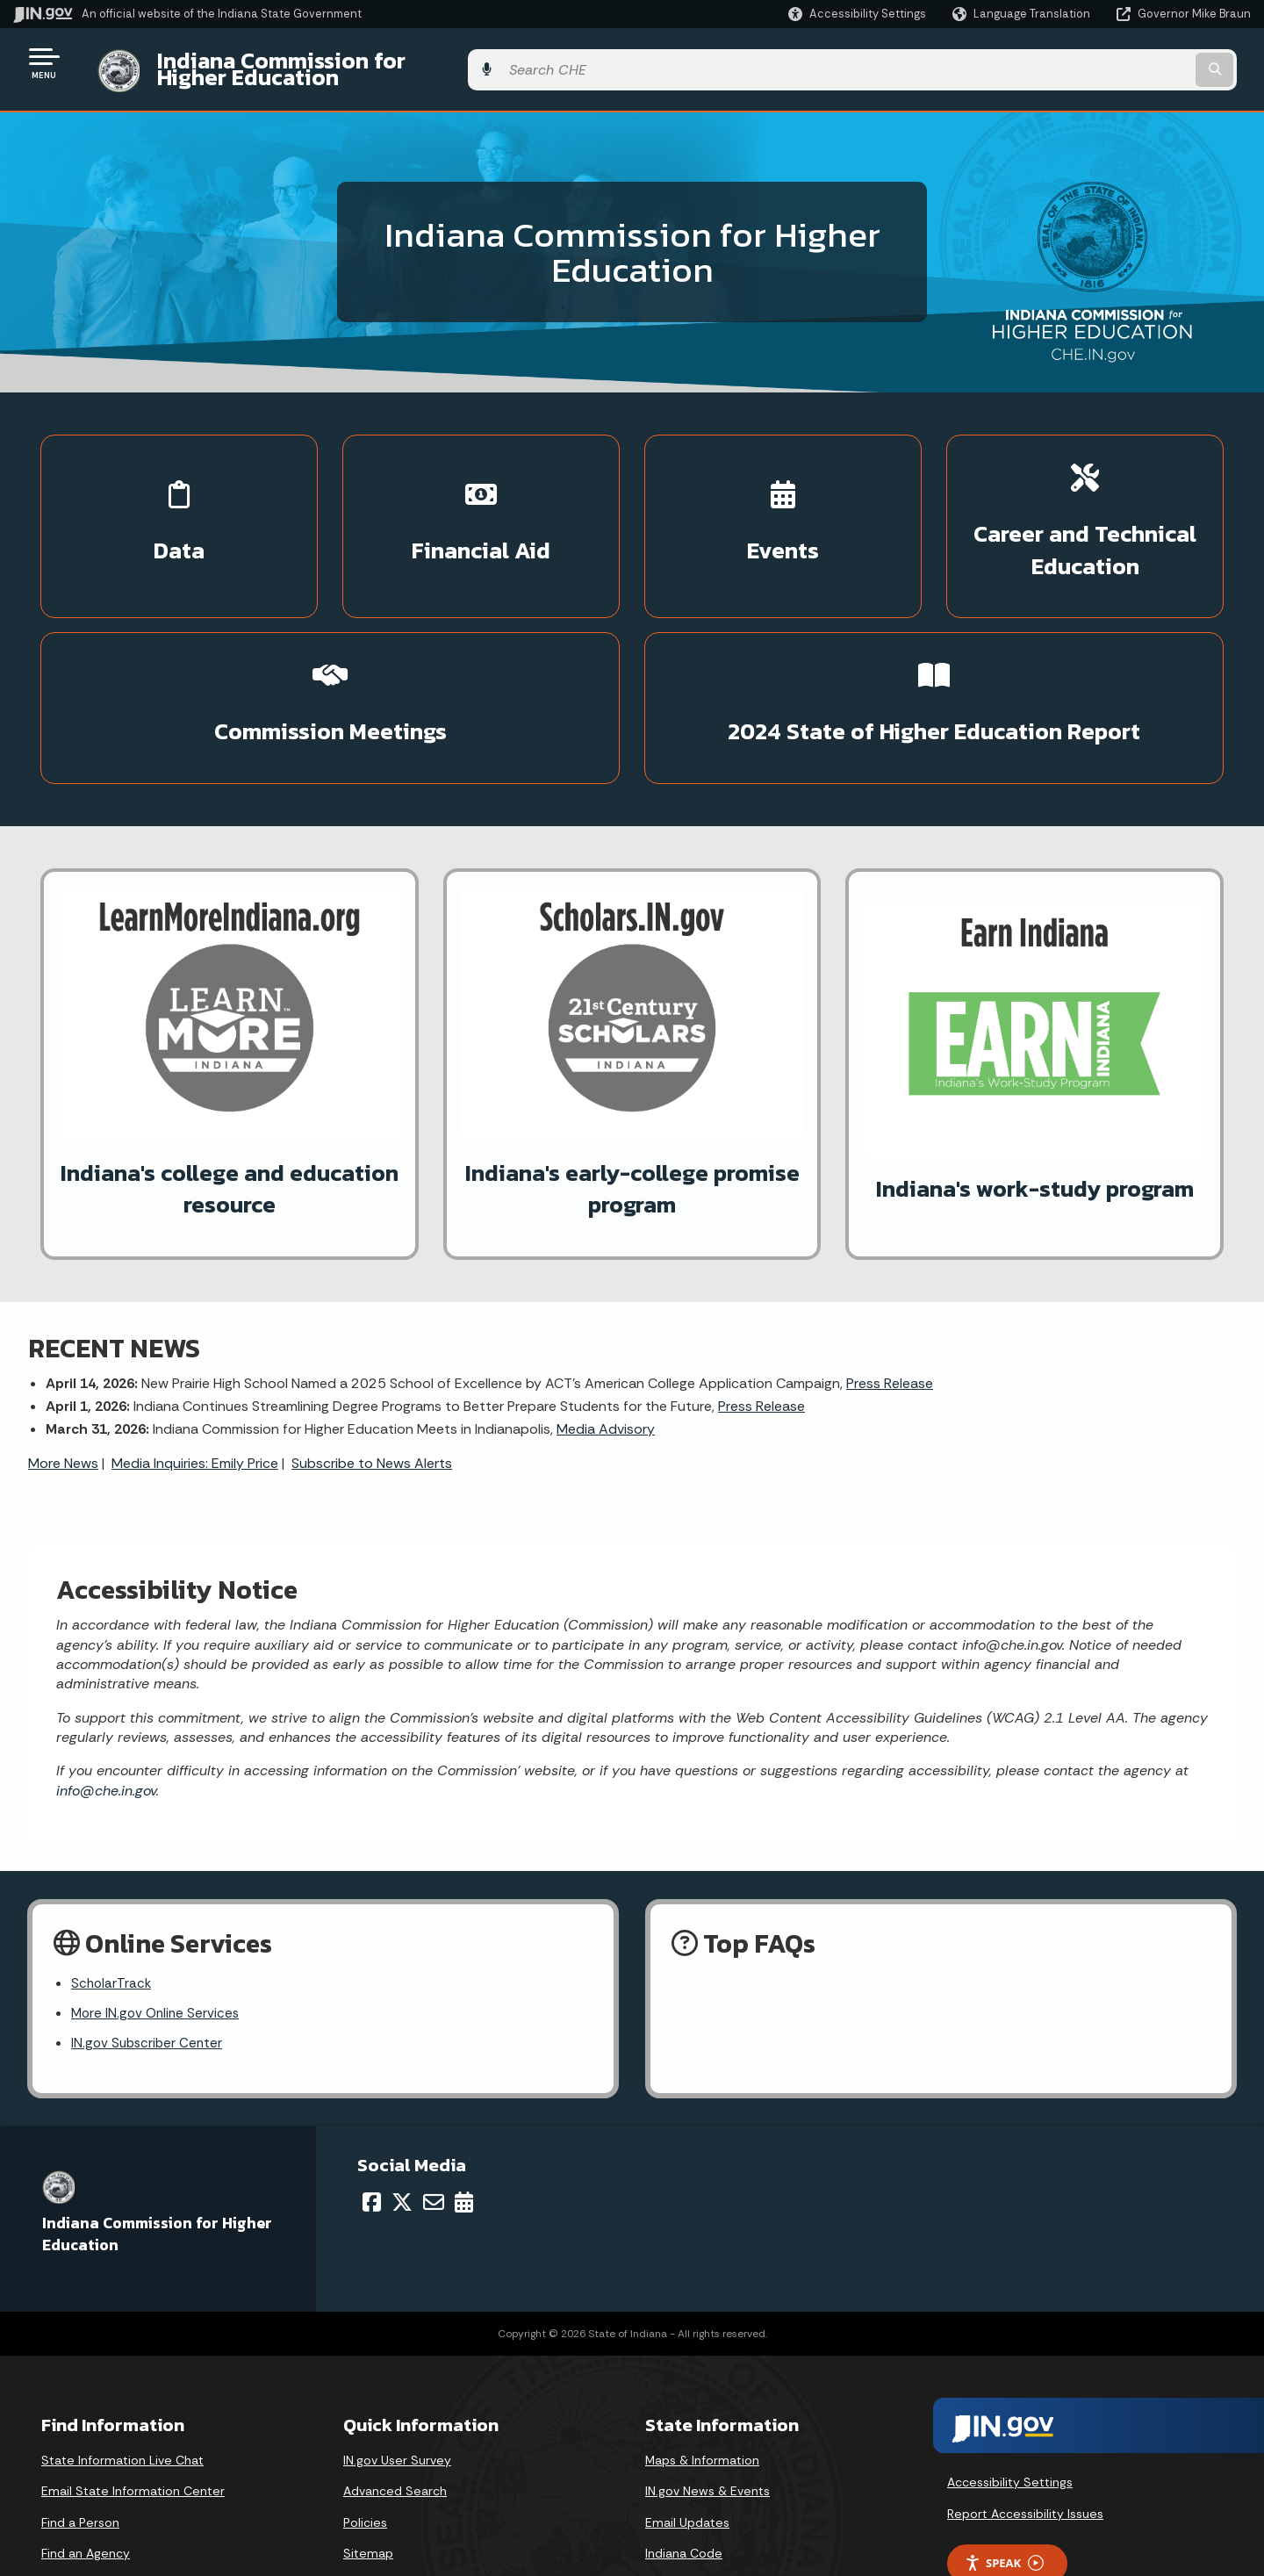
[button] (857, 13)
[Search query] (1107, 63)
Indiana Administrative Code (727, 2472)
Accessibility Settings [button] (1010, 2370)
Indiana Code (683, 2441)
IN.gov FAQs (376, 2472)
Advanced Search (395, 2378)
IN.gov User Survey (397, 2348)
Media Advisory (606, 1313)
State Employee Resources (423, 2504)
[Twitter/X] (402, 2089)
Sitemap (368, 2441)
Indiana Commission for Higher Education (356, 62)
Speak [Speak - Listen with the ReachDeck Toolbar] (1004, 2451)
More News (63, 1346)
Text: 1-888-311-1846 (105, 2504)
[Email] (433, 2089)
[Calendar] (464, 2089)
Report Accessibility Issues (1025, 2401)
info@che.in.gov (106, 1674)
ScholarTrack (112, 1869)
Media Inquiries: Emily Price (194, 1346)
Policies (365, 2410)
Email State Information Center (133, 2378)
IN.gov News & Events (707, 2378)
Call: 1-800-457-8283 (102, 2472)
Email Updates (687, 2410)
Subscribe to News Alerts (371, 1346)
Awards (666, 2504)
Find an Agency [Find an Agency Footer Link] (85, 2441)
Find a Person (80, 2410)
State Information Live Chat (122, 2348)
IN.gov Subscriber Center (149, 1930)
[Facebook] (372, 2089)
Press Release (889, 1266)
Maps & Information (702, 2348)
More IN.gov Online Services (158, 1899)
